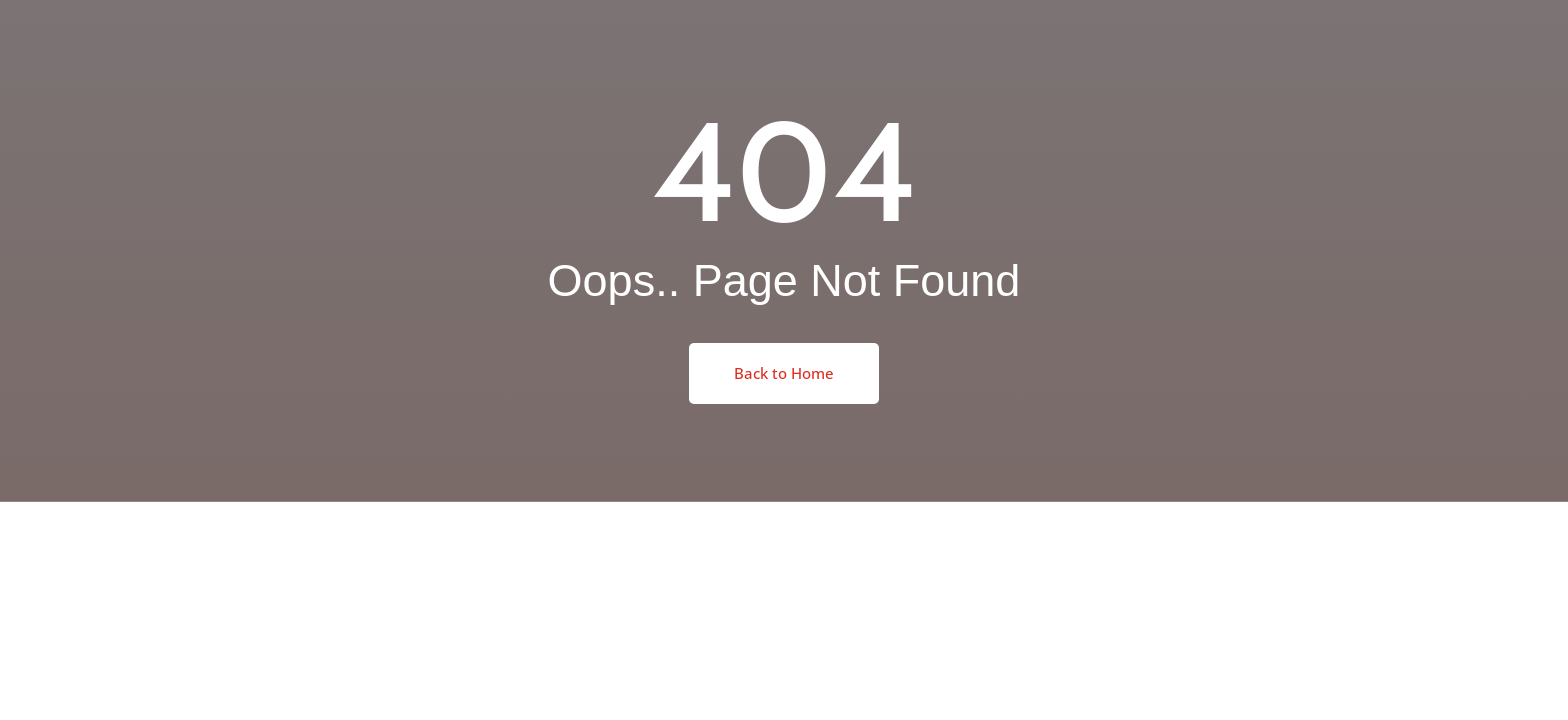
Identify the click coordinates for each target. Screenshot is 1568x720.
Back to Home (784, 373)
